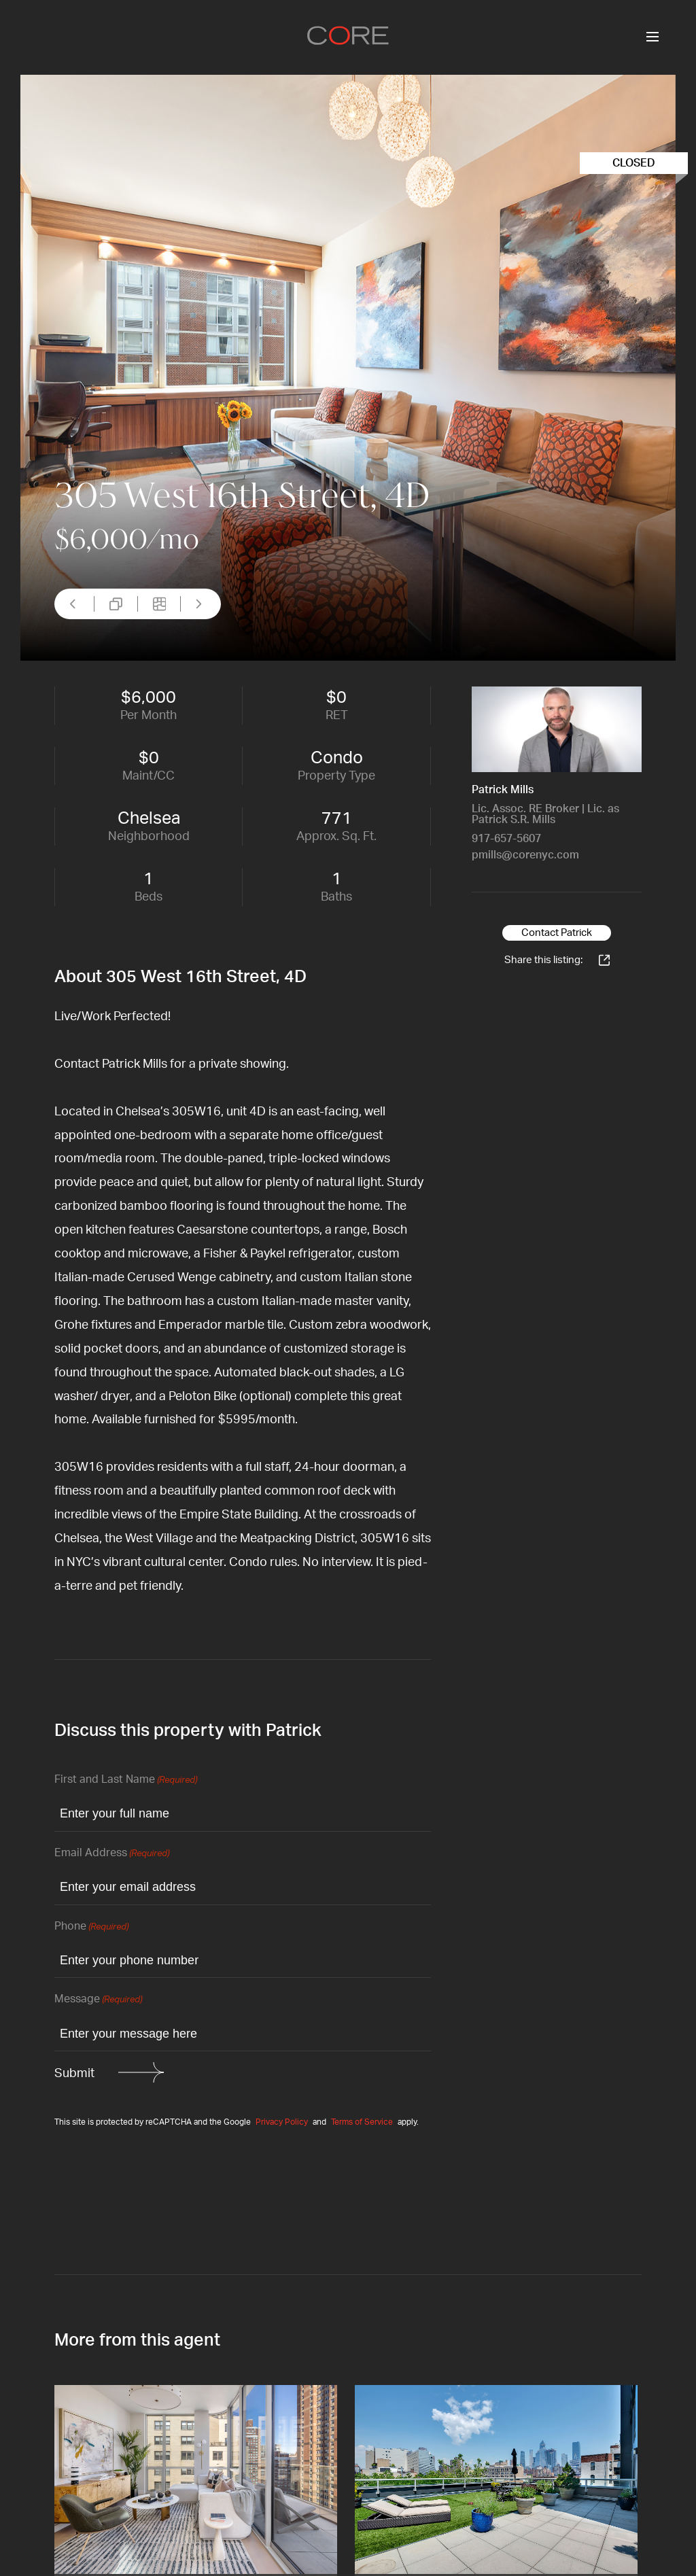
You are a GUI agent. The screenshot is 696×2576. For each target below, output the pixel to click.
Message (98, 2000)
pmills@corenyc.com (525, 855)
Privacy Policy (282, 2122)
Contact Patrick (556, 933)
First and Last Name (125, 1780)
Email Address (111, 1853)
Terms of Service (362, 2122)
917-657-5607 (506, 838)
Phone (91, 1927)
